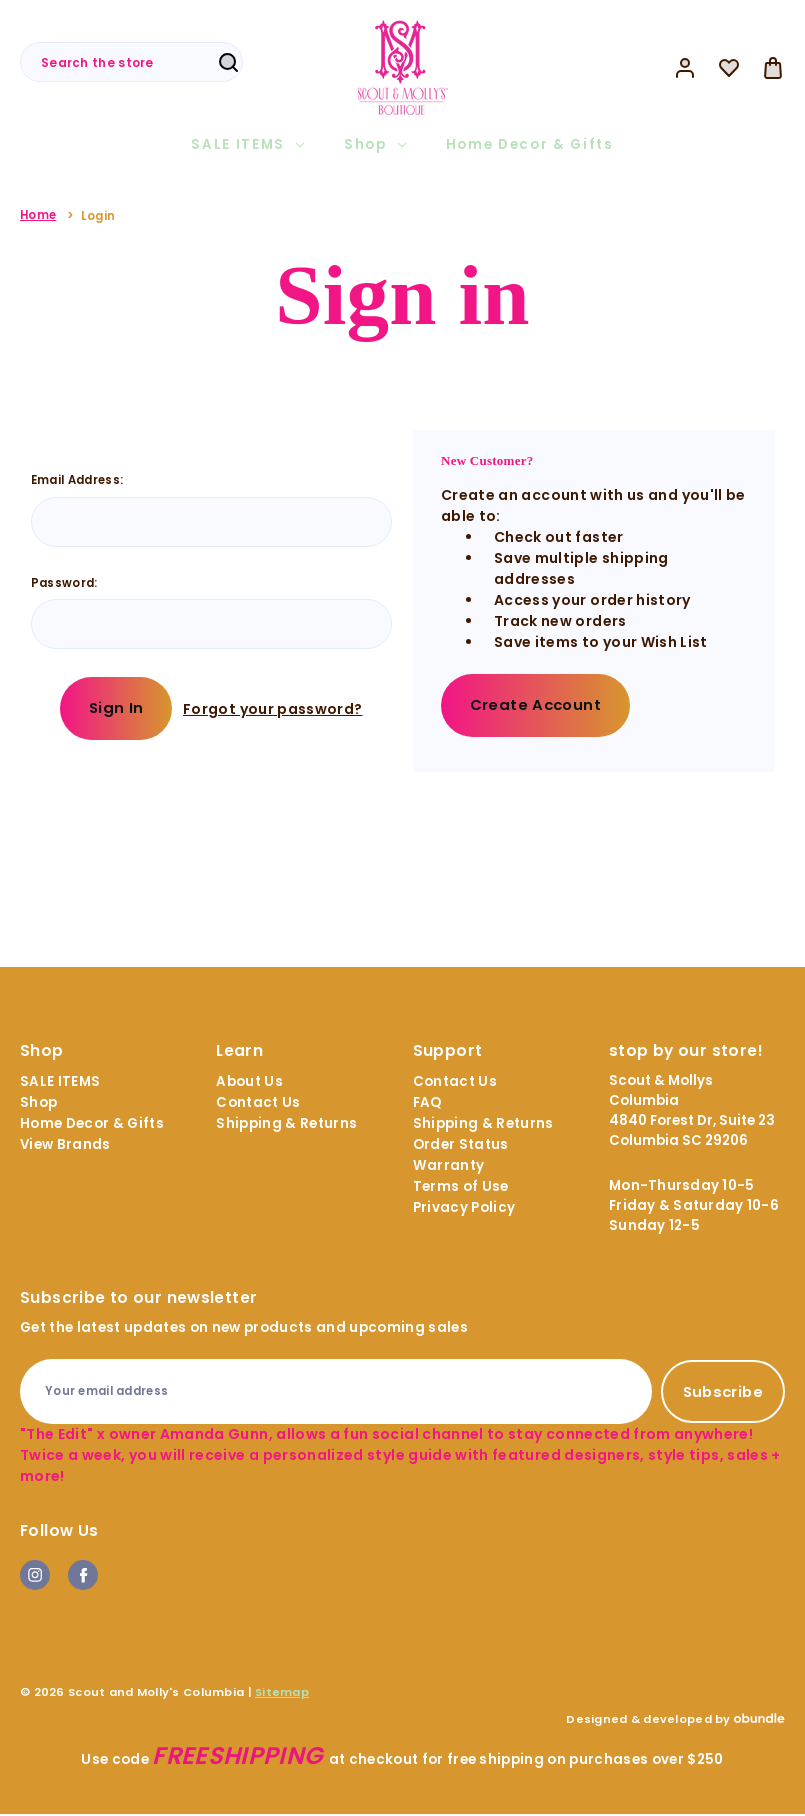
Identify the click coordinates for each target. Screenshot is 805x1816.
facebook (83, 1577)
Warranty (449, 1167)
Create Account (537, 705)
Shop (375, 144)
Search (228, 63)
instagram (35, 1577)
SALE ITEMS (247, 144)
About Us (249, 1083)
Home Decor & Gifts (530, 144)
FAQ (427, 1104)
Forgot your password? (274, 709)
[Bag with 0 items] (773, 68)
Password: (64, 583)
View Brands (65, 1146)
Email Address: (77, 480)
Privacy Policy (464, 1209)
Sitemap (282, 1694)
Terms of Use (461, 1188)
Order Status (461, 1146)
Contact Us (258, 1104)
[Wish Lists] (729, 68)
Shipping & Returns (286, 1125)
